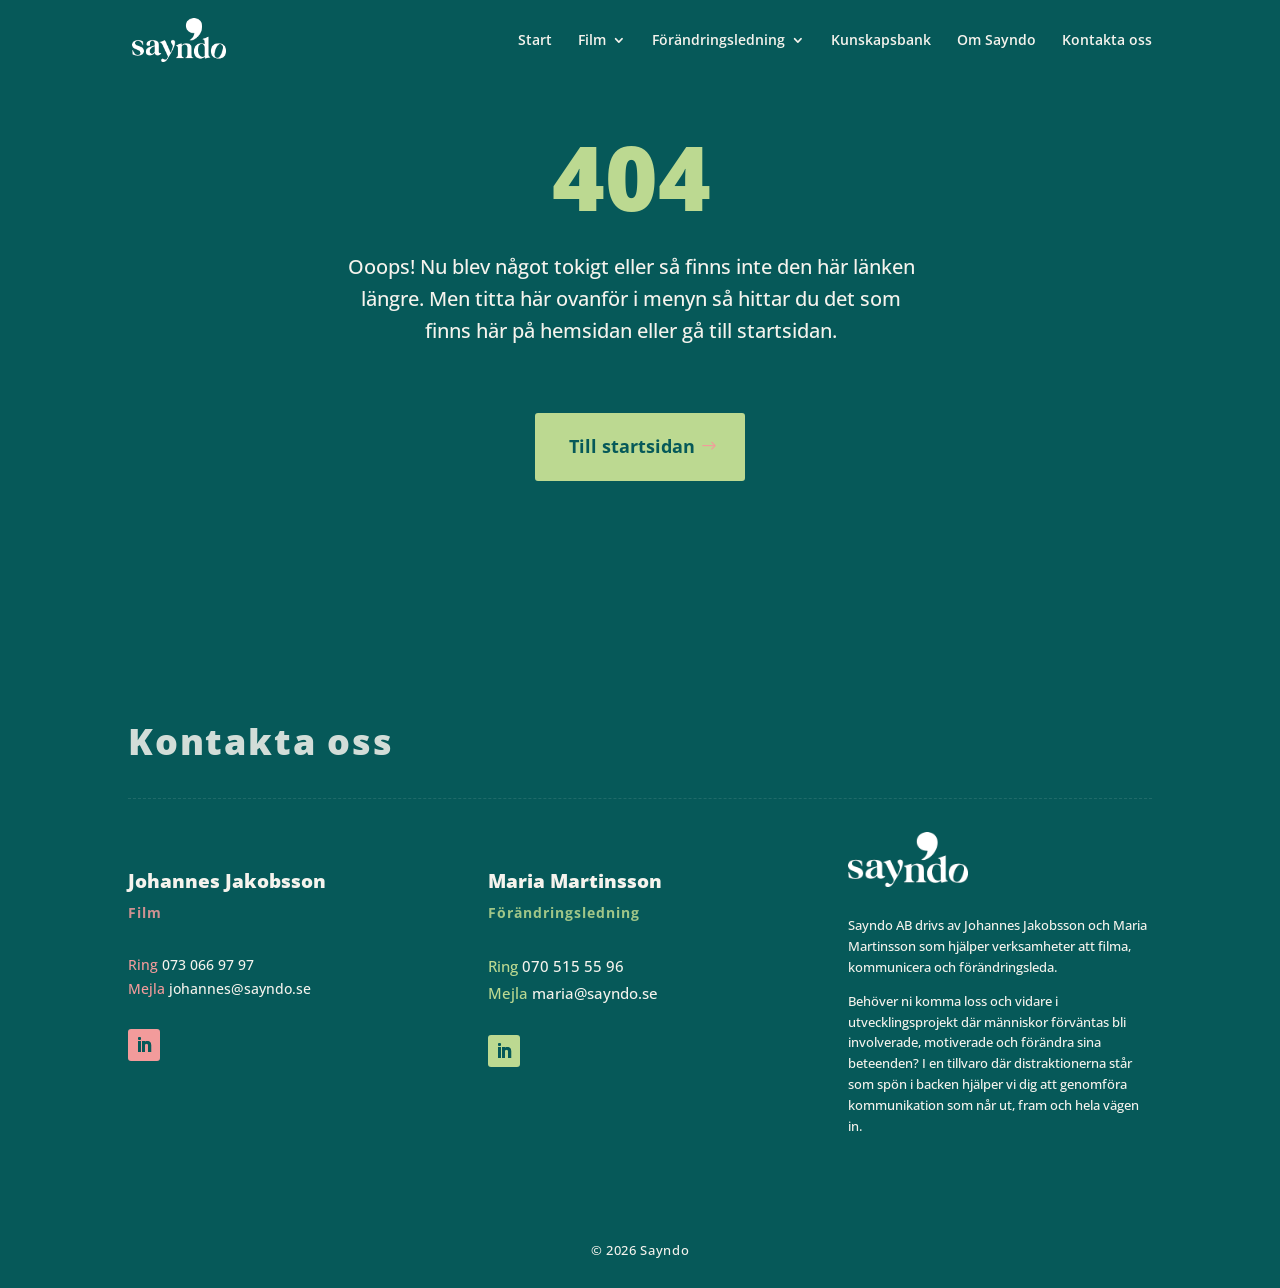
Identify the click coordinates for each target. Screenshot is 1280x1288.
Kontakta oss (1107, 41)
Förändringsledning (718, 41)
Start (535, 41)
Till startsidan (632, 446)
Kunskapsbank (881, 41)
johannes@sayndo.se (240, 988)
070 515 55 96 (573, 966)
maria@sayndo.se (595, 993)
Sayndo (664, 1250)
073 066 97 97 (208, 964)
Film (592, 41)
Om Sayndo (996, 41)
